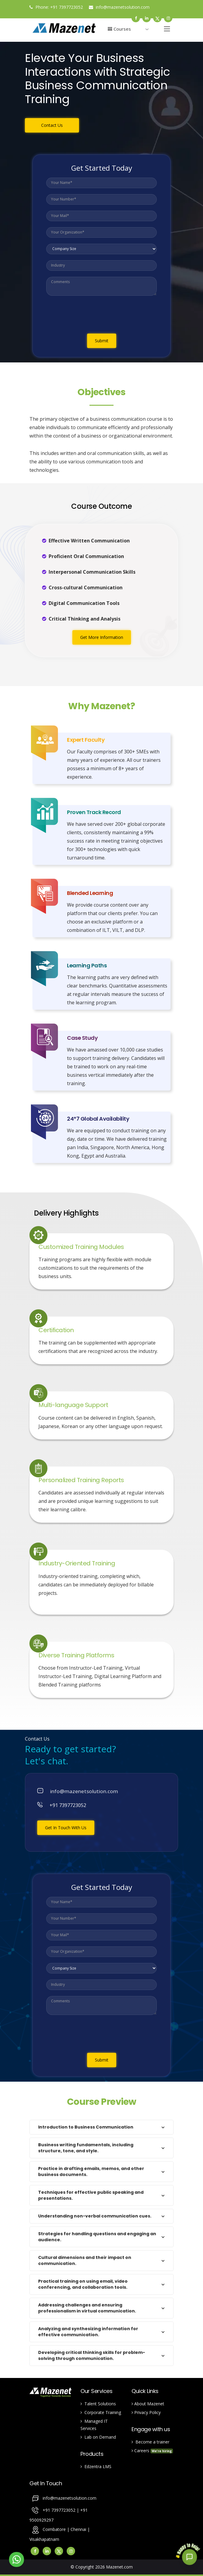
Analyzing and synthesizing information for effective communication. (88, 2332)
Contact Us (52, 125)
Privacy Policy (146, 2412)
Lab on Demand (98, 2437)
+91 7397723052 (66, 7)
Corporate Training (100, 2412)
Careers (152, 2450)
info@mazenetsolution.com (119, 7)
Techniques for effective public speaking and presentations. (91, 2195)
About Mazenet (148, 2404)
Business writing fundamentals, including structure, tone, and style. (85, 2148)
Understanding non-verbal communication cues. (94, 2216)
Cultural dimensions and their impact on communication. (84, 2260)
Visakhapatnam (44, 2539)
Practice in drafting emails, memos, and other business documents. (91, 2171)
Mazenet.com (119, 2567)
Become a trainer (150, 2442)
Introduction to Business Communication (85, 2127)
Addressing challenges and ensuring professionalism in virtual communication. (87, 2308)
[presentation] (92, 316)
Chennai (79, 2529)
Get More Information (101, 637)
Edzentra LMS (95, 2466)
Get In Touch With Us (65, 1827)
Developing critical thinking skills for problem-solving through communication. (91, 2355)
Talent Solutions (98, 2404)
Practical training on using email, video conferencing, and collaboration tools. (83, 2284)
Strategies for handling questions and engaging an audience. (97, 2237)
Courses (119, 29)
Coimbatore (54, 2529)
